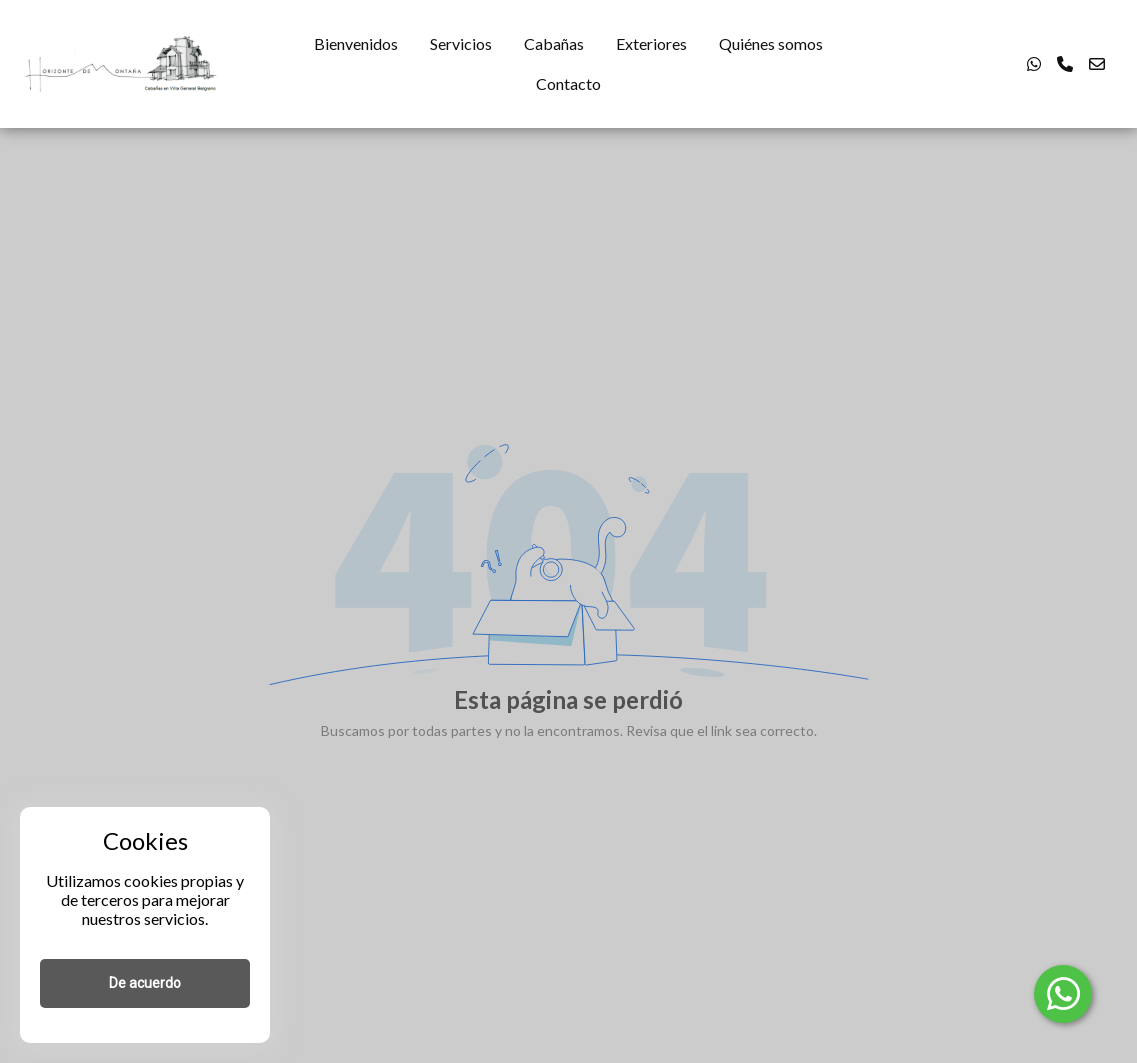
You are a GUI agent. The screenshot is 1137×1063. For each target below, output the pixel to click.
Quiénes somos (771, 43)
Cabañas (554, 43)
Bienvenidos (356, 43)
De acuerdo (145, 983)
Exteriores (651, 43)
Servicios (461, 43)
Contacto (568, 83)
